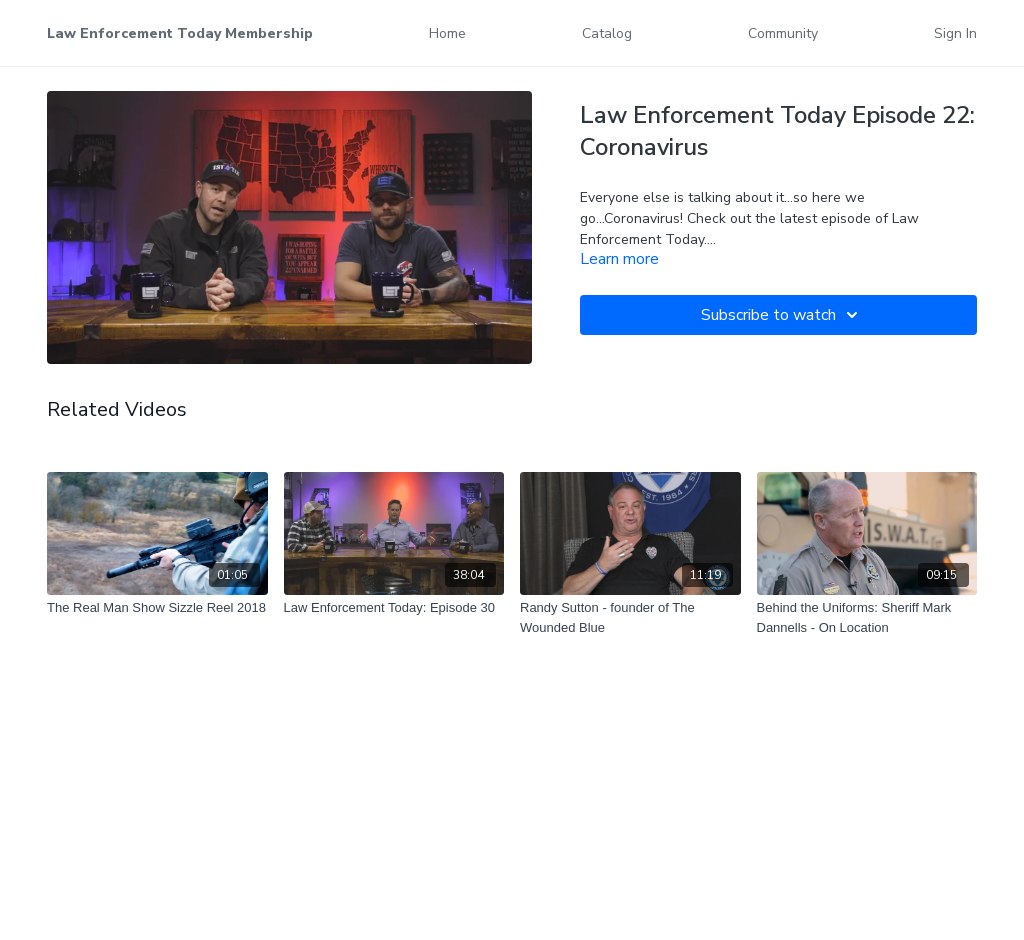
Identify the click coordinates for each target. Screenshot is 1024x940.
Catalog (607, 33)
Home (447, 33)
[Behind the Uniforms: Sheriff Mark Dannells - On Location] (867, 617)
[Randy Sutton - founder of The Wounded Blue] (630, 617)
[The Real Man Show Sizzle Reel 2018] (157, 608)
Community (783, 33)
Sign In (955, 33)
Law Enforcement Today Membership (180, 33)
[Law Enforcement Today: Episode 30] (394, 608)
